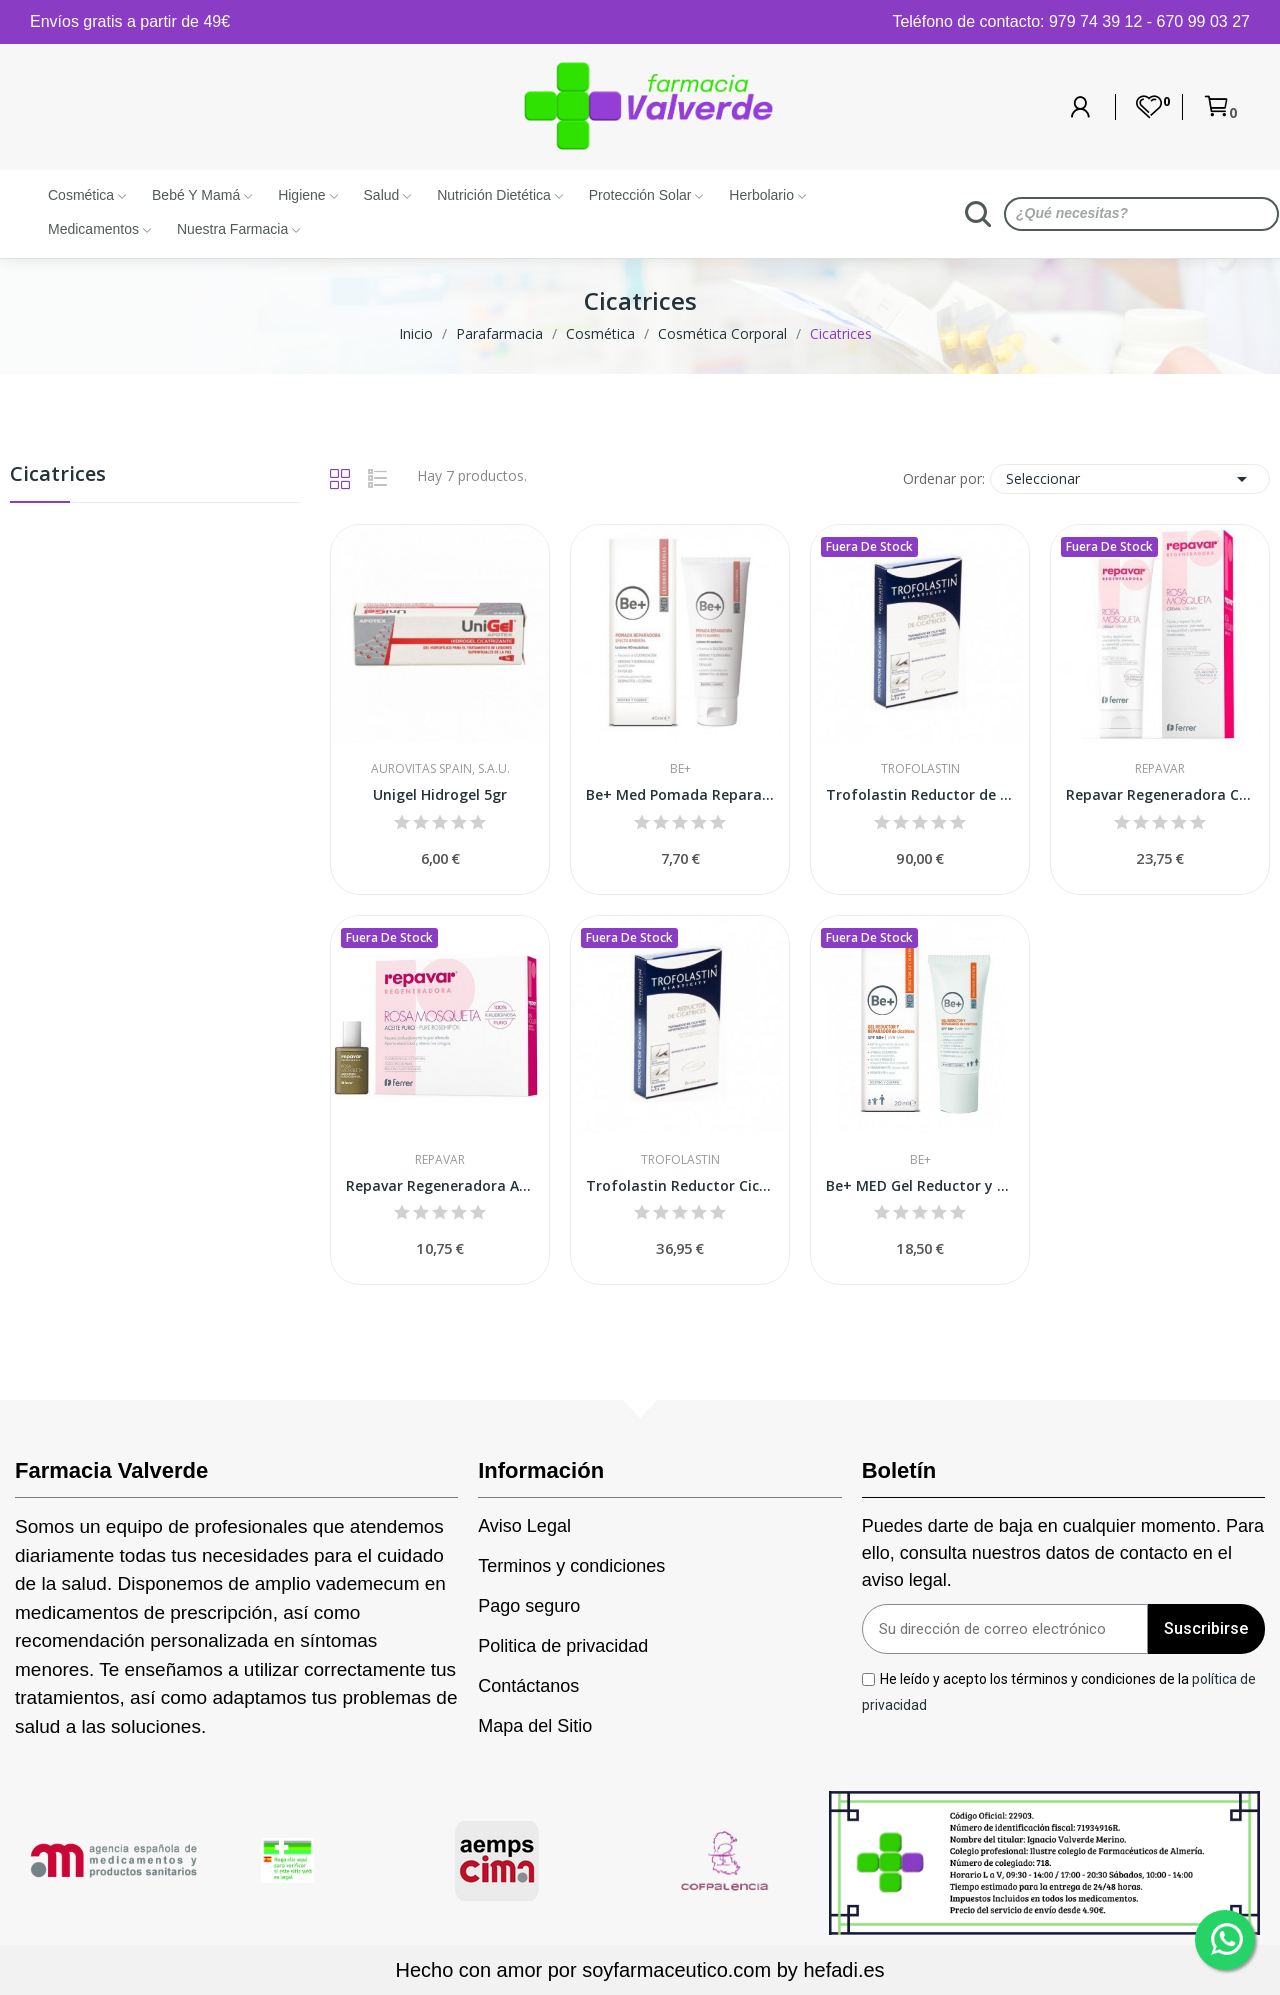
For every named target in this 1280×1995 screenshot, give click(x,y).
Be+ (680, 769)
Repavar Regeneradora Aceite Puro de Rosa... (440, 1185)
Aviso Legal (524, 1526)
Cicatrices (58, 475)
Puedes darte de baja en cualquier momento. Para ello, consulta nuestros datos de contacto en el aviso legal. (1063, 1553)
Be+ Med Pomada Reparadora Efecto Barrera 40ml (680, 794)
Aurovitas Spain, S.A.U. (440, 769)
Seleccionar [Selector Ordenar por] (1130, 479)
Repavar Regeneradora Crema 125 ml (1160, 794)
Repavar (1160, 769)
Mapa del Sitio (535, 1726)
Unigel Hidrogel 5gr (440, 794)
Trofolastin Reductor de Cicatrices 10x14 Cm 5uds (920, 794)
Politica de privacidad (563, 1646)
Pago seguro (529, 1606)
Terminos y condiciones (571, 1566)
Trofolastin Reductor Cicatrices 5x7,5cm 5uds (680, 1185)
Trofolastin (920, 769)
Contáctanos (528, 1686)
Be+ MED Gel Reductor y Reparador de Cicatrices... (920, 1185)
